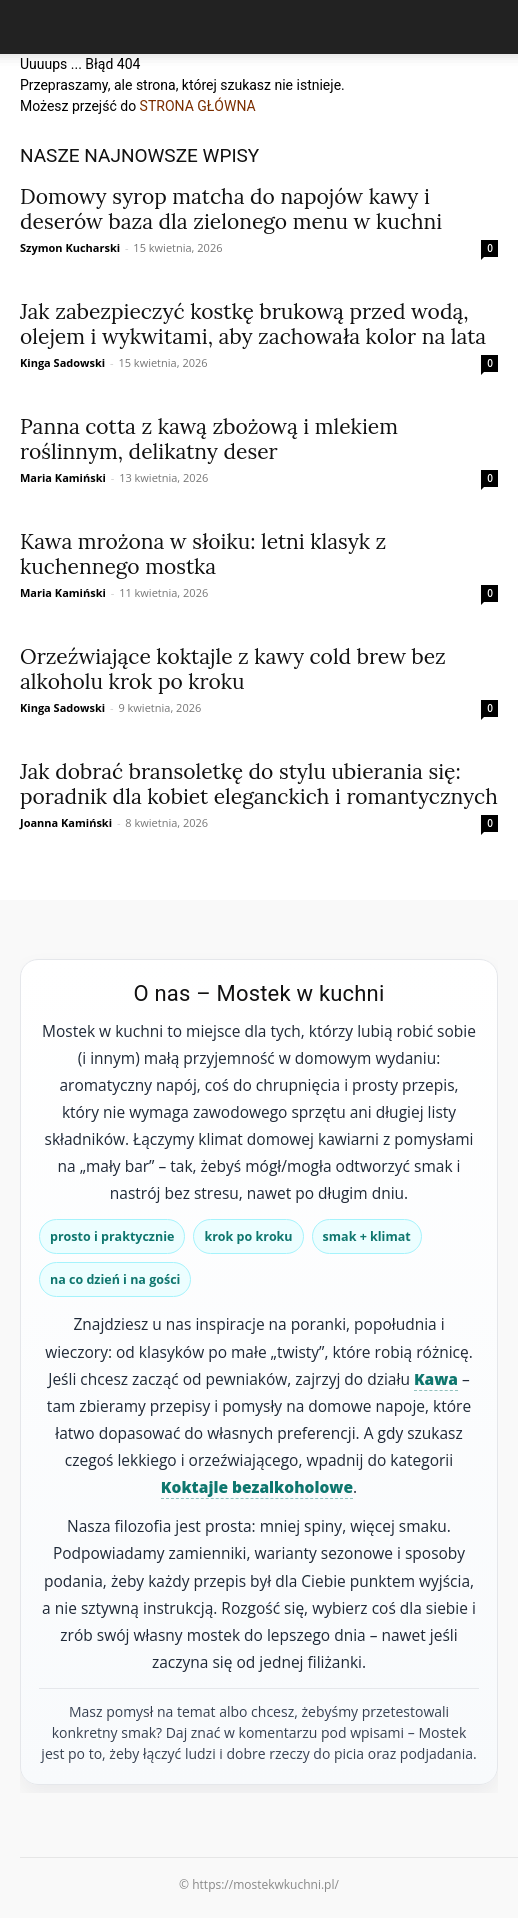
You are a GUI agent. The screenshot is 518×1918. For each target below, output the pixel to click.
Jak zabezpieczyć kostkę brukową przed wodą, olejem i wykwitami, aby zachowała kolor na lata (253, 324)
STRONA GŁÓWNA (198, 106)
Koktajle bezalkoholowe (257, 1487)
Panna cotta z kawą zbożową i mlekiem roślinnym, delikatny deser (209, 439)
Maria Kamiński (63, 477)
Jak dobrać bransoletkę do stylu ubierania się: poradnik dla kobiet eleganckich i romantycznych (259, 784)
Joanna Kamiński (66, 822)
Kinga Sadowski (62, 362)
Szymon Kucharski (70, 247)
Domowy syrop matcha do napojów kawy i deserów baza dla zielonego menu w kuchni (231, 209)
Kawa (436, 1379)
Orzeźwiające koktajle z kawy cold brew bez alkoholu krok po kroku (233, 669)
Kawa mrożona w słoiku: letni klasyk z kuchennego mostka (203, 554)
